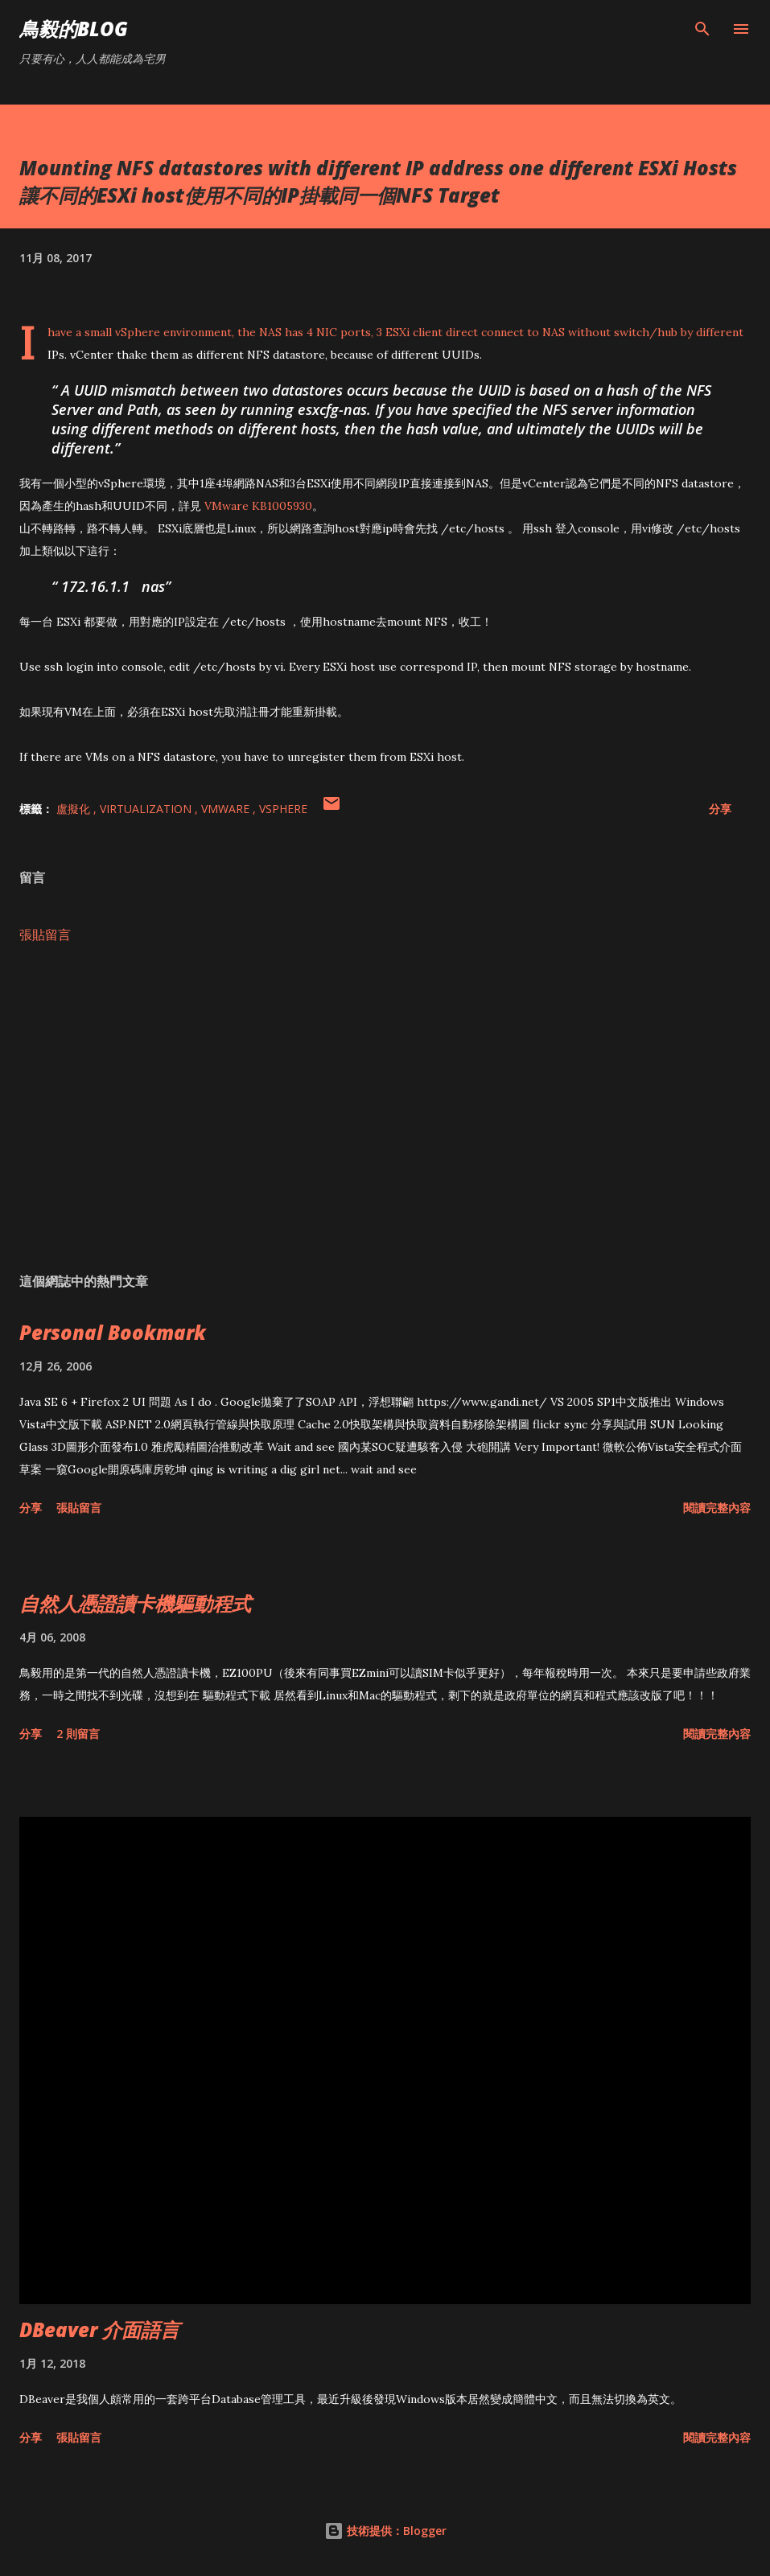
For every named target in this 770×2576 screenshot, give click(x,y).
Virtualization (147, 808)
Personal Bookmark (112, 1332)
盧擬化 (74, 808)
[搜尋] (702, 29)
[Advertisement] (385, 1108)
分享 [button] (720, 808)
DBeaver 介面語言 (99, 2329)
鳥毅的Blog (73, 28)
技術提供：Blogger (385, 2530)
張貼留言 (45, 934)
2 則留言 (78, 1733)
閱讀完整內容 (717, 1507)
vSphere (283, 808)
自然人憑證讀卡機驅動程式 (135, 1603)
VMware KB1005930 (258, 506)
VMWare (227, 808)
